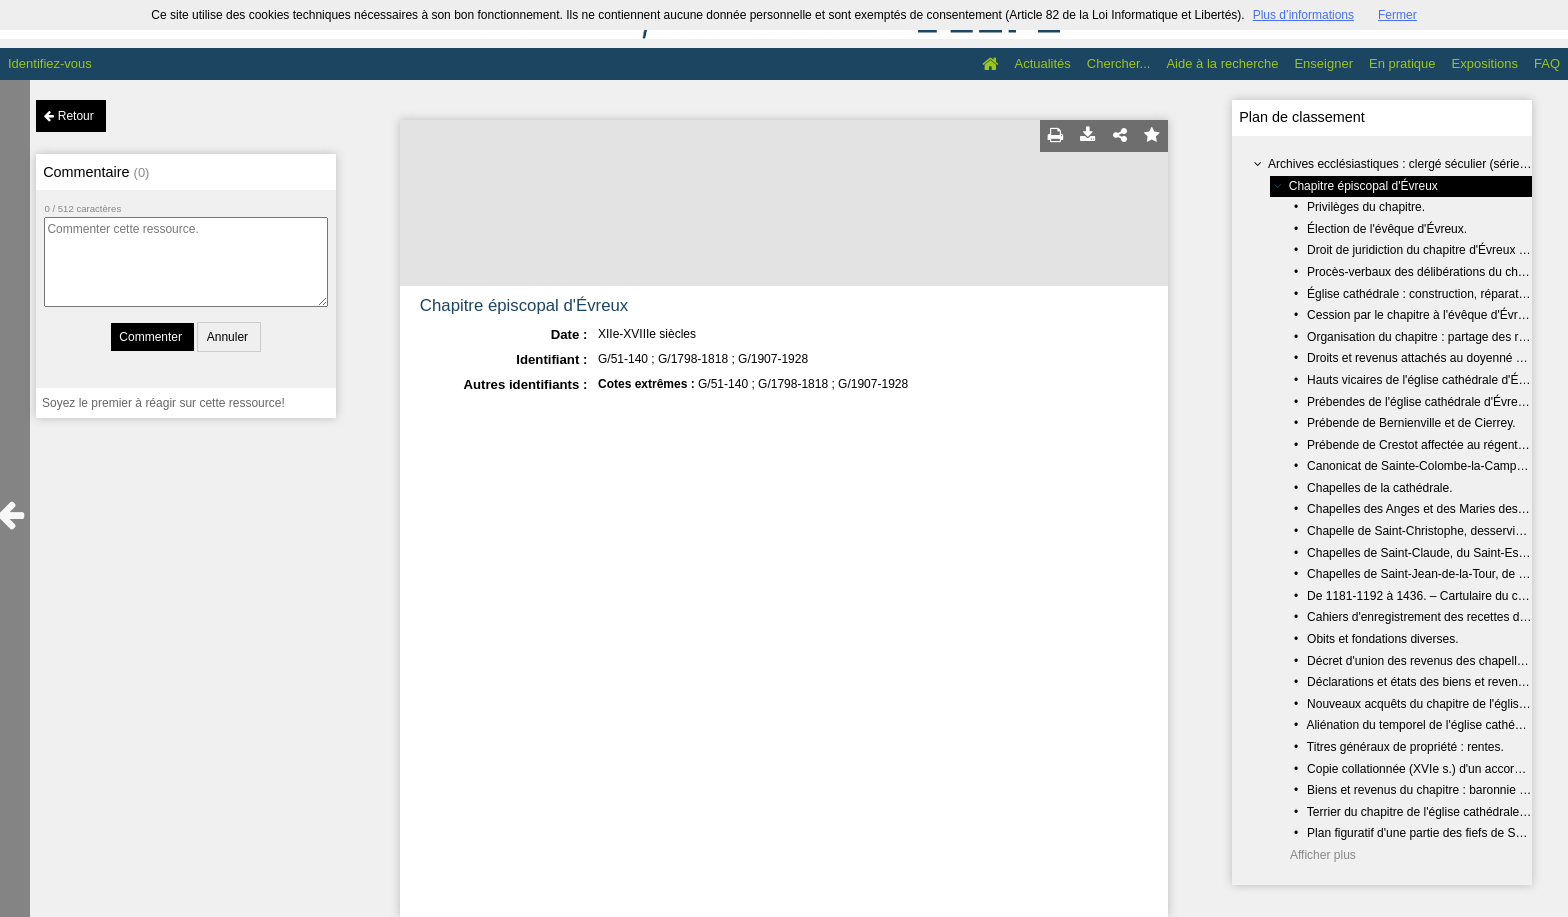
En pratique (1402, 63)
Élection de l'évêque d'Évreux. (1387, 229)
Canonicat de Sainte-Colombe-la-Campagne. (1426, 466)
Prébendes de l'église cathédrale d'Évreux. (1420, 402)
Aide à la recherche (1222, 63)
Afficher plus (1323, 855)
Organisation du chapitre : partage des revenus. (1434, 337)
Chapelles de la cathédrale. (1379, 488)
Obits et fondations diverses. (1382, 639)
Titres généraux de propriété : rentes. (1405, 747)
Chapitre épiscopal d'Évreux (1363, 186)
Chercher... (1119, 63)
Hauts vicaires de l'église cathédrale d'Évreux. (1429, 380)
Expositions (1485, 63)
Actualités (1042, 63)
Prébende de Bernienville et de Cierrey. (1411, 423)
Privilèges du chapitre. (1366, 207)
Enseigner (1323, 63)
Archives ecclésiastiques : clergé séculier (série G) (1402, 164)
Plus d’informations (1303, 15)
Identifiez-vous (50, 63)
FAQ (1547, 63)
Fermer (1397, 15)
